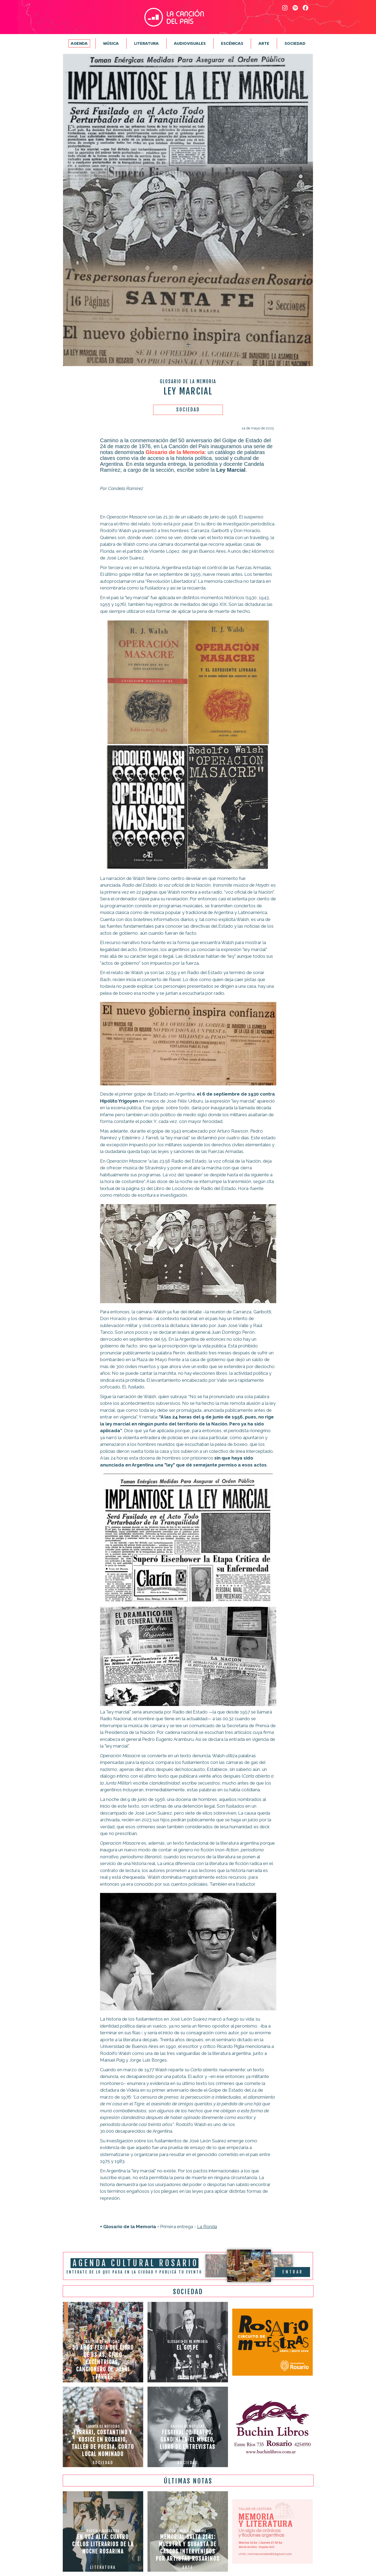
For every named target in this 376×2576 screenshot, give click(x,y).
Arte (264, 43)
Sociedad (295, 43)
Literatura (146, 43)
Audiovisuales (190, 43)
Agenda (79, 43)
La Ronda (207, 2226)
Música (111, 43)
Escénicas (232, 43)
